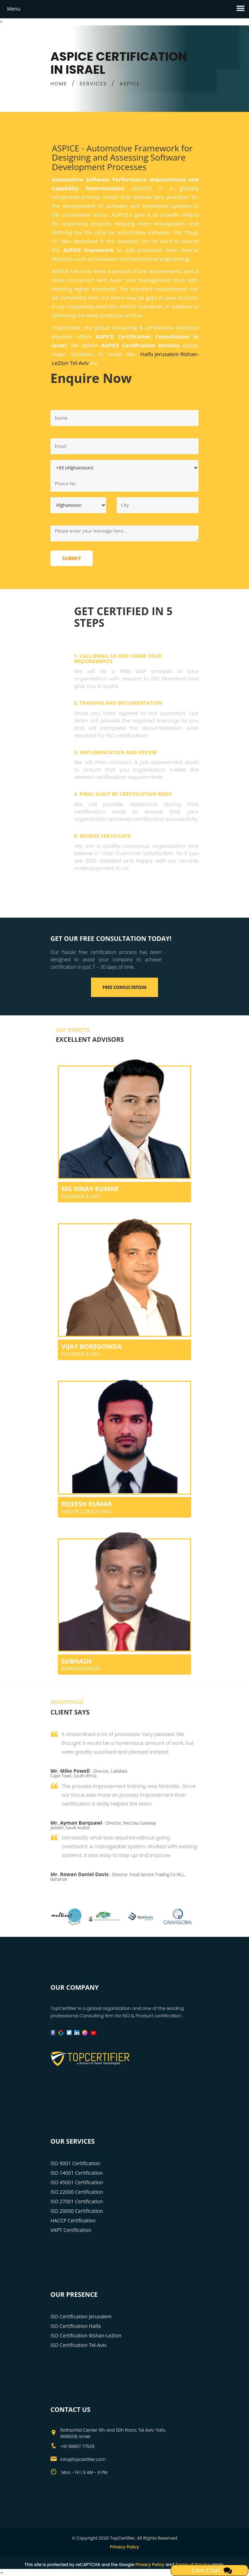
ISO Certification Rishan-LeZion (85, 2335)
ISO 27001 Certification (76, 2201)
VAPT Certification (70, 2230)
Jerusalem (166, 354)
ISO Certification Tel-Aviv (78, 2345)
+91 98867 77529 (77, 2446)
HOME (58, 83)
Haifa (146, 354)
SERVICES (93, 83)
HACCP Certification (73, 2220)
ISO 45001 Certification (76, 2182)
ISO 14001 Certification (76, 2172)
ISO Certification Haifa (75, 2326)
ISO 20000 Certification (76, 2211)
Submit (71, 558)
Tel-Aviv (79, 362)
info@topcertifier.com (82, 2459)
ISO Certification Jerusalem (81, 2316)
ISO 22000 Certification (76, 2191)
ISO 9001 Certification (75, 2163)
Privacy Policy (124, 2547)
